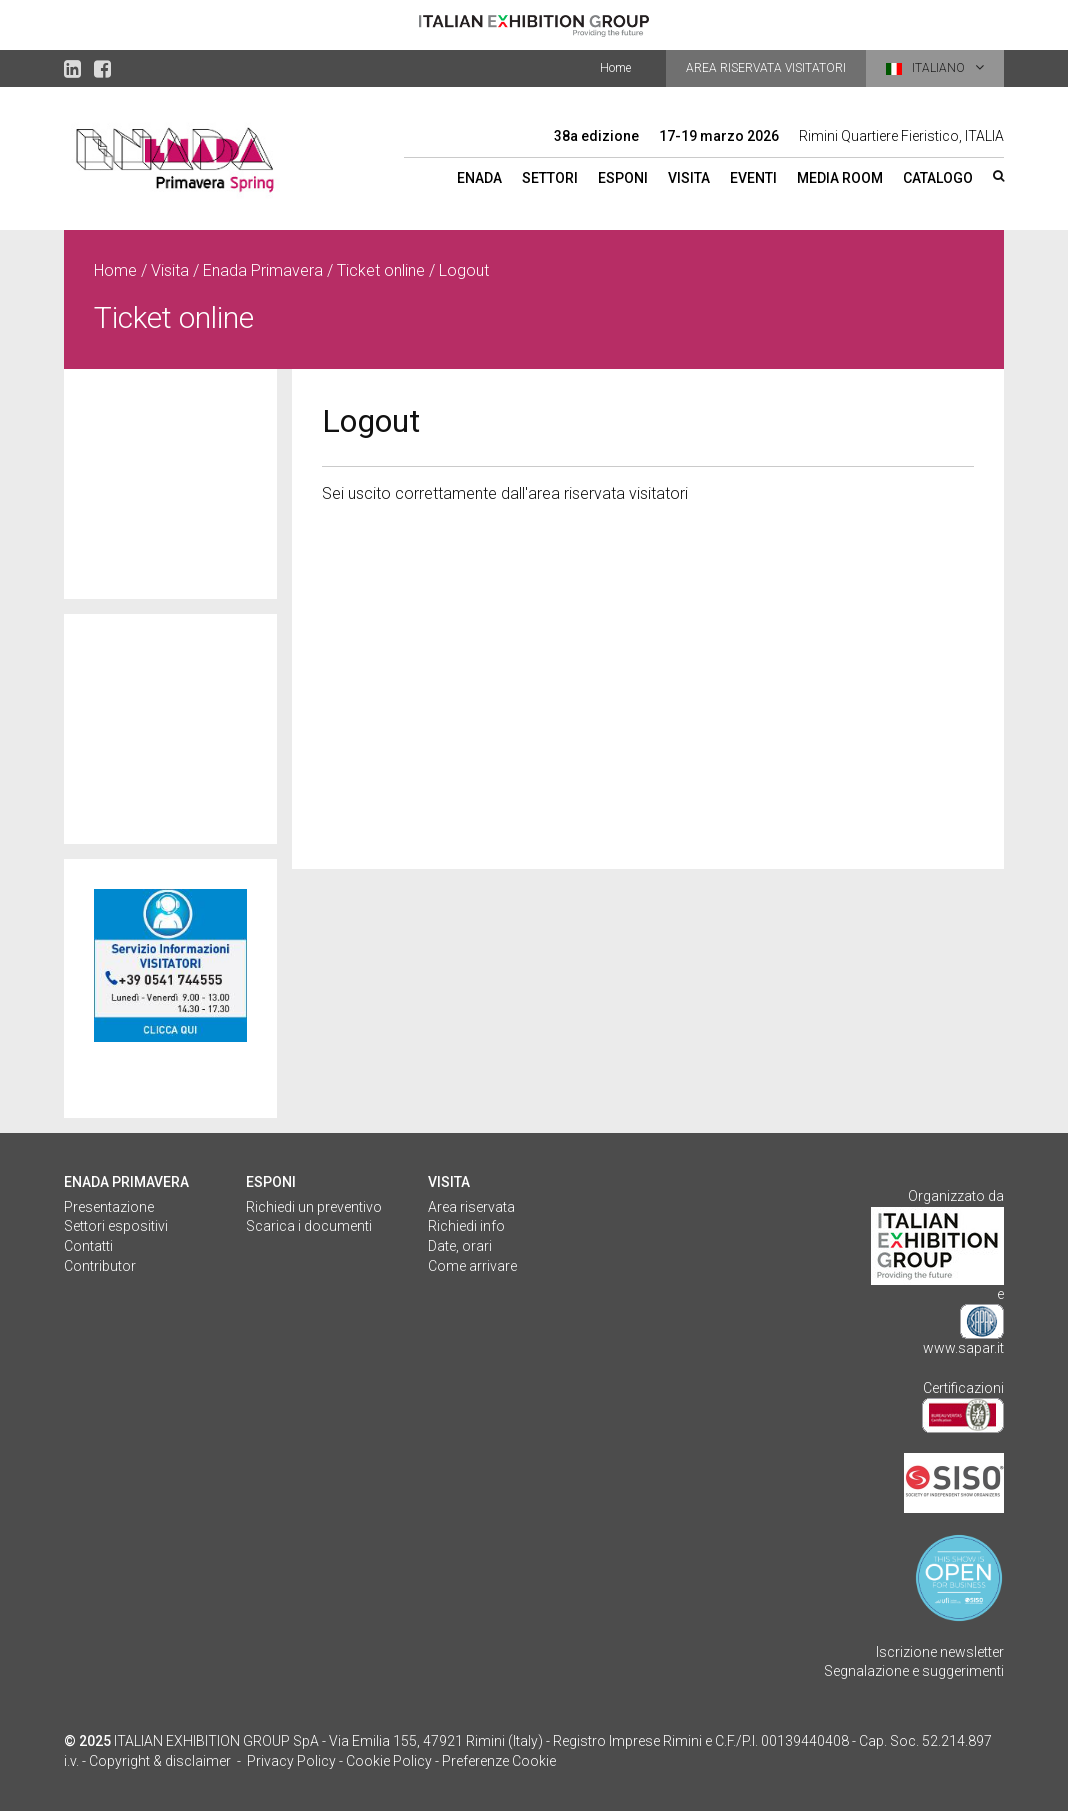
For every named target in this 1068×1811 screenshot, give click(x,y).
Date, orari (460, 1246)
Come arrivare (472, 1266)
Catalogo (938, 178)
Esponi (623, 178)
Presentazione (109, 1207)
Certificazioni (963, 1388)
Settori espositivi (116, 1226)
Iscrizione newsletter (940, 1652)
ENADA (479, 178)
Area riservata (471, 1207)
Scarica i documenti (309, 1226)
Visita (689, 178)
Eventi (753, 178)
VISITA (449, 1182)
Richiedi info (466, 1226)
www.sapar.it (963, 1348)
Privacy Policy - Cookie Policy (339, 1761)
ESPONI (271, 1182)
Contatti (88, 1246)
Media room (840, 178)
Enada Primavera (263, 270)
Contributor (100, 1266)
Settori (550, 178)
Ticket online (381, 270)
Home (615, 68)
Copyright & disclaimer (160, 1761)
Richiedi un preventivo (314, 1207)
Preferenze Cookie (499, 1761)
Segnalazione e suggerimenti (914, 1671)
